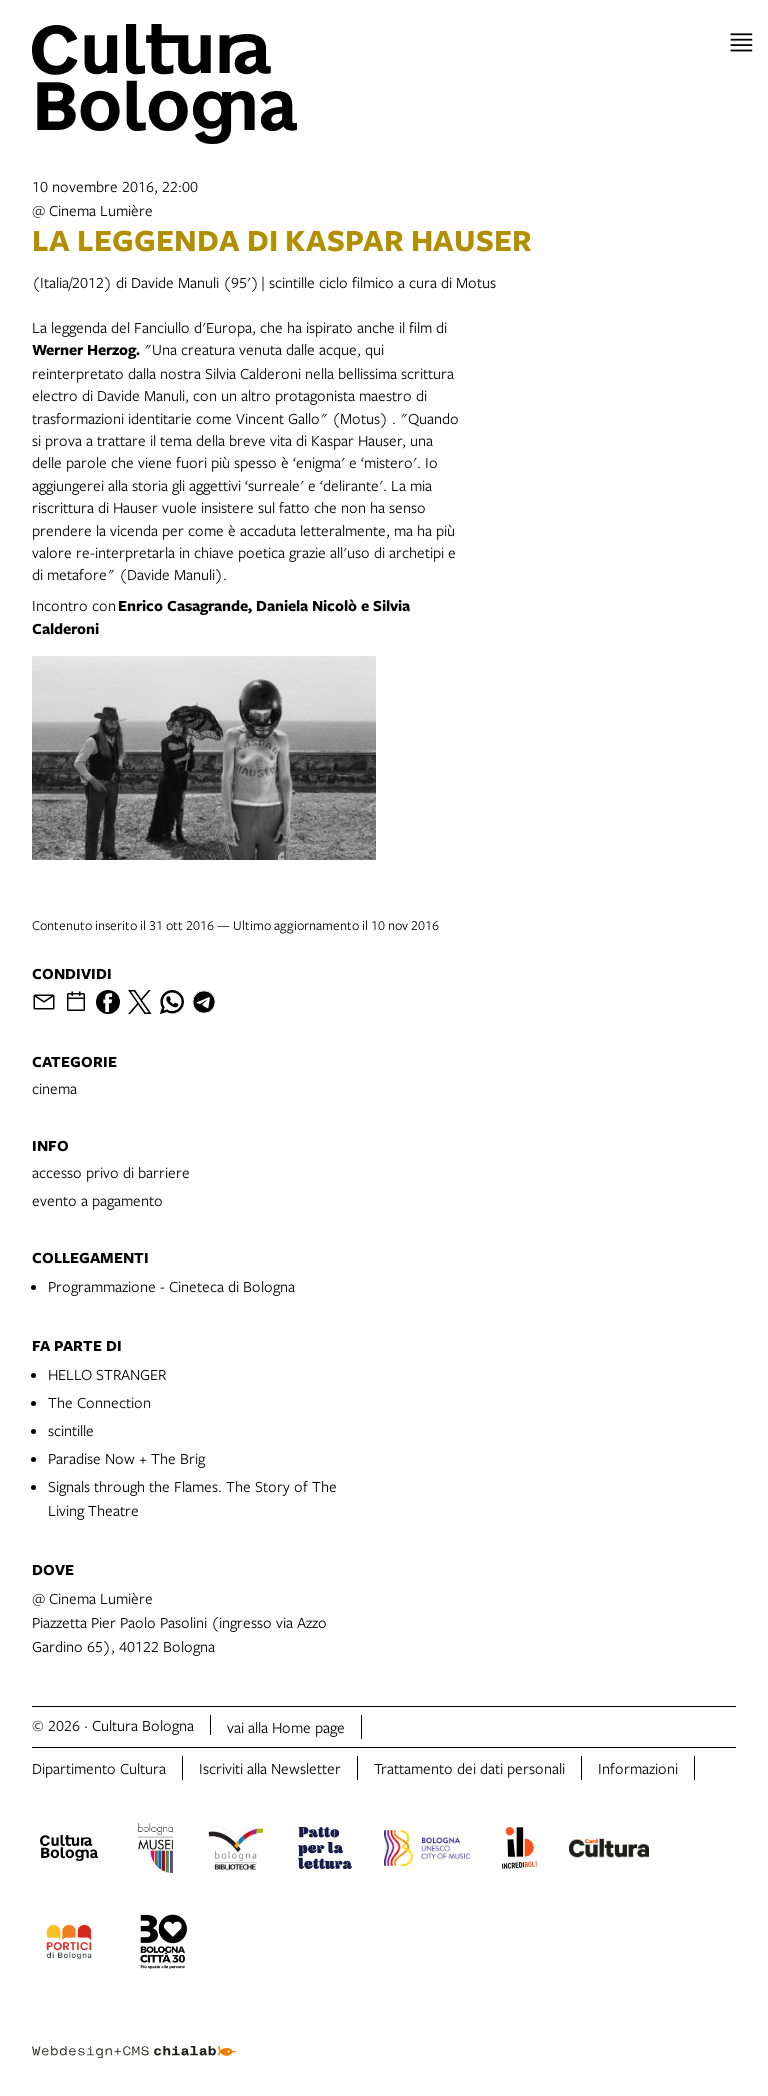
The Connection (99, 1402)
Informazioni (638, 1768)
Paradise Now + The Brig (126, 1458)
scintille (71, 1430)
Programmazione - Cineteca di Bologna (171, 1286)
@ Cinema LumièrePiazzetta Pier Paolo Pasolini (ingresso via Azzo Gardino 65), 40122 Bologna (179, 1622)
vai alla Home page (286, 1727)
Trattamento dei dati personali (469, 1768)
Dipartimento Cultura (99, 1768)
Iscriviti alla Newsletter (270, 1768)
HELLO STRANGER (107, 1374)
